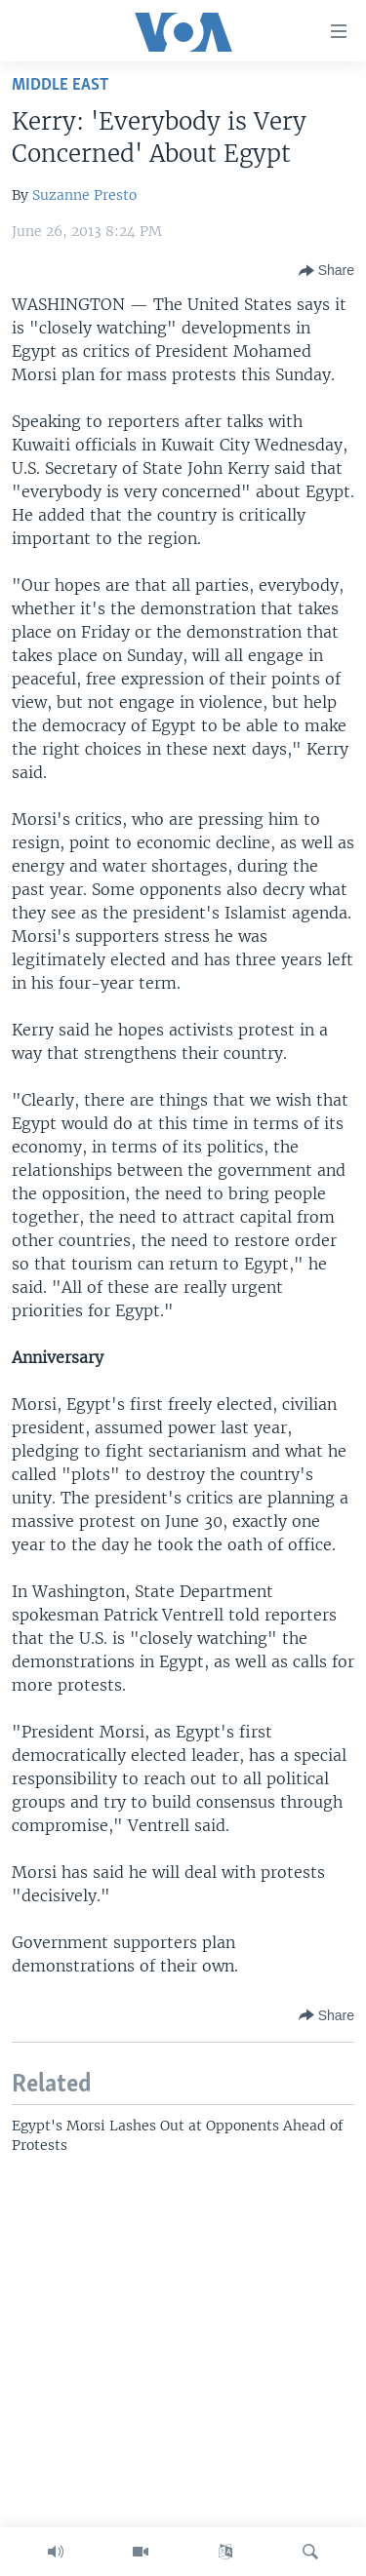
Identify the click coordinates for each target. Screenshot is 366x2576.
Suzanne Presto (84, 195)
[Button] (326, 271)
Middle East (60, 85)
